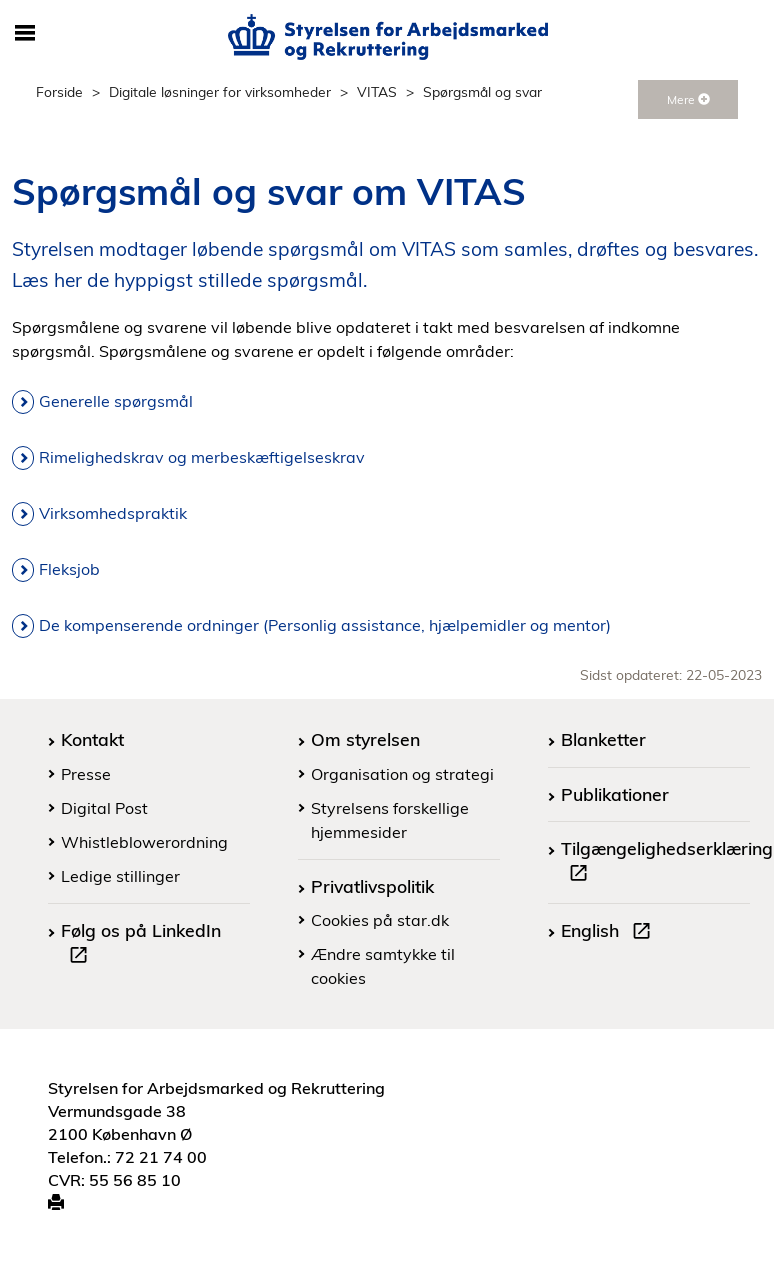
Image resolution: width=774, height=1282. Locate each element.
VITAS (377, 91)
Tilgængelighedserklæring (667, 863)
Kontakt (92, 739)
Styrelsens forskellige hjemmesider (390, 820)
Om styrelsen (365, 739)
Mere (688, 99)
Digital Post (104, 808)
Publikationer (615, 794)
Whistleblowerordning (144, 842)
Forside (59, 91)
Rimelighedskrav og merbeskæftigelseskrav (202, 457)
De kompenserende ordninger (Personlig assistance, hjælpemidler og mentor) (325, 625)
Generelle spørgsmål (116, 401)
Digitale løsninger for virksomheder (220, 91)
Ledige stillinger (120, 876)
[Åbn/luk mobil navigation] (25, 34)
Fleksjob (69, 569)
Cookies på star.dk (380, 920)
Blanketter (603, 739)
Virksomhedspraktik (113, 513)
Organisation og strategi (402, 774)
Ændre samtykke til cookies (383, 966)
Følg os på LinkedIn (141, 945)
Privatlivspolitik (372, 886)
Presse (86, 774)
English (610, 933)
